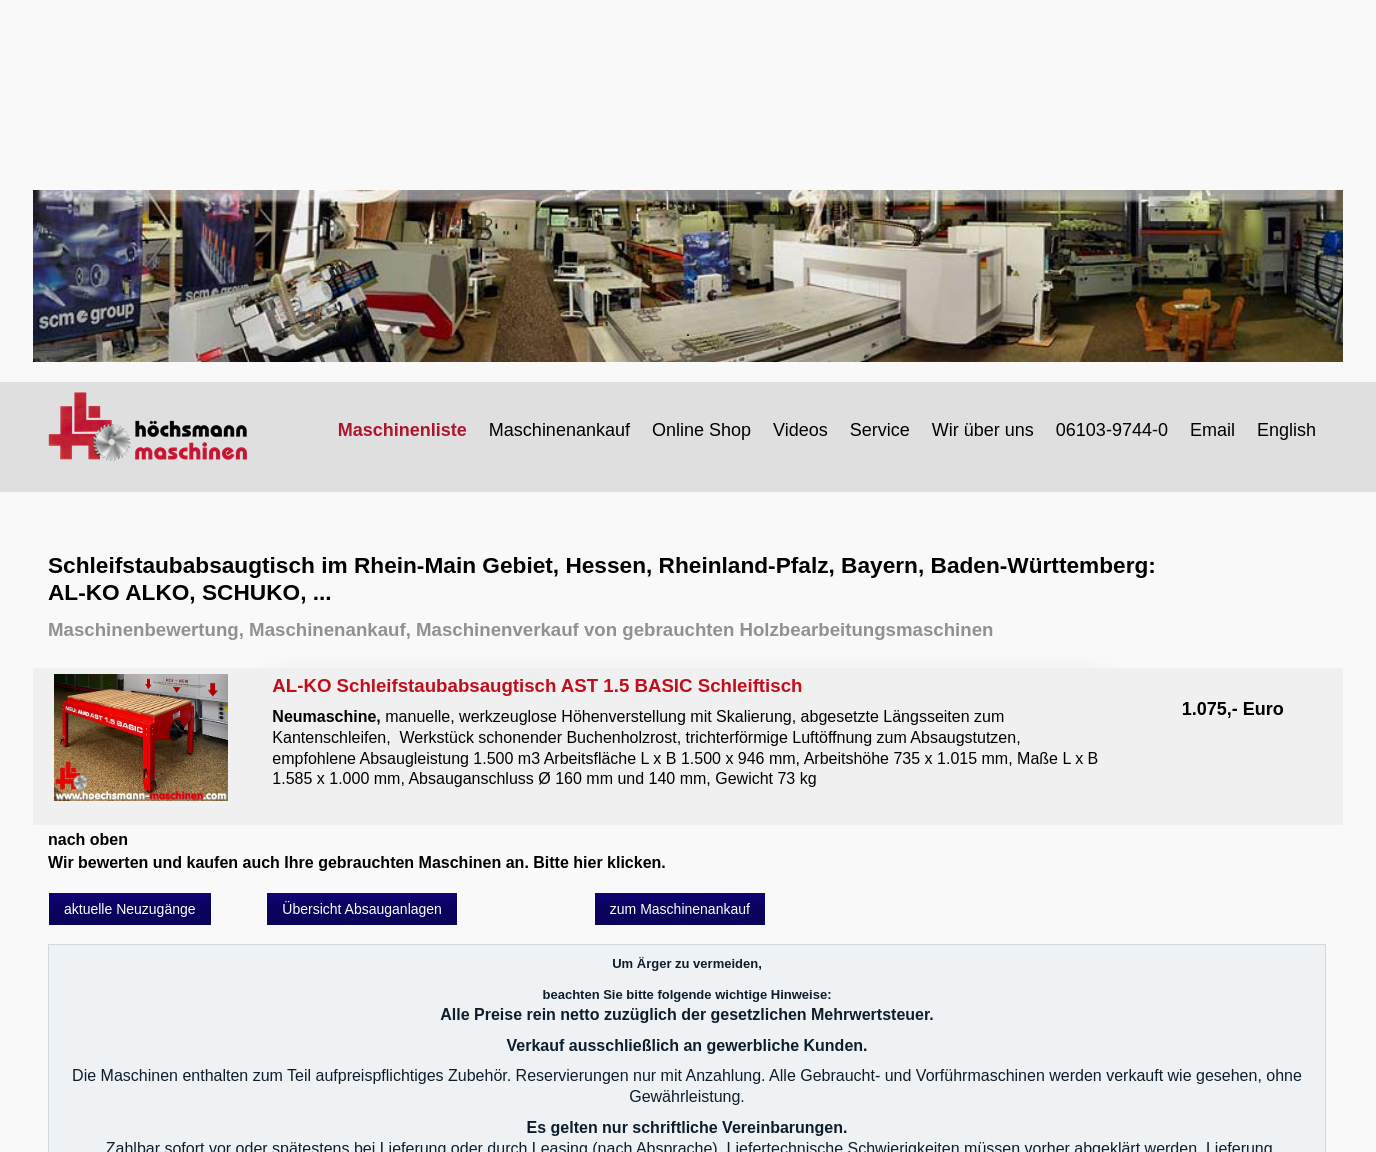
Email (1212, 430)
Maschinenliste (402, 430)
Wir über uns (983, 430)
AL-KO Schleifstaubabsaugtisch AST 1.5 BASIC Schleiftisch (686, 732)
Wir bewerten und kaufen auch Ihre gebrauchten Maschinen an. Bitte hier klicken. (357, 862)
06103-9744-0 (1112, 430)
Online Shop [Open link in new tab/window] (701, 430)
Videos (800, 430)
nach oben (88, 839)
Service (880, 430)
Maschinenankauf (559, 430)
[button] (130, 909)
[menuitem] (403, 430)
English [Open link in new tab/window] (1286, 430)
